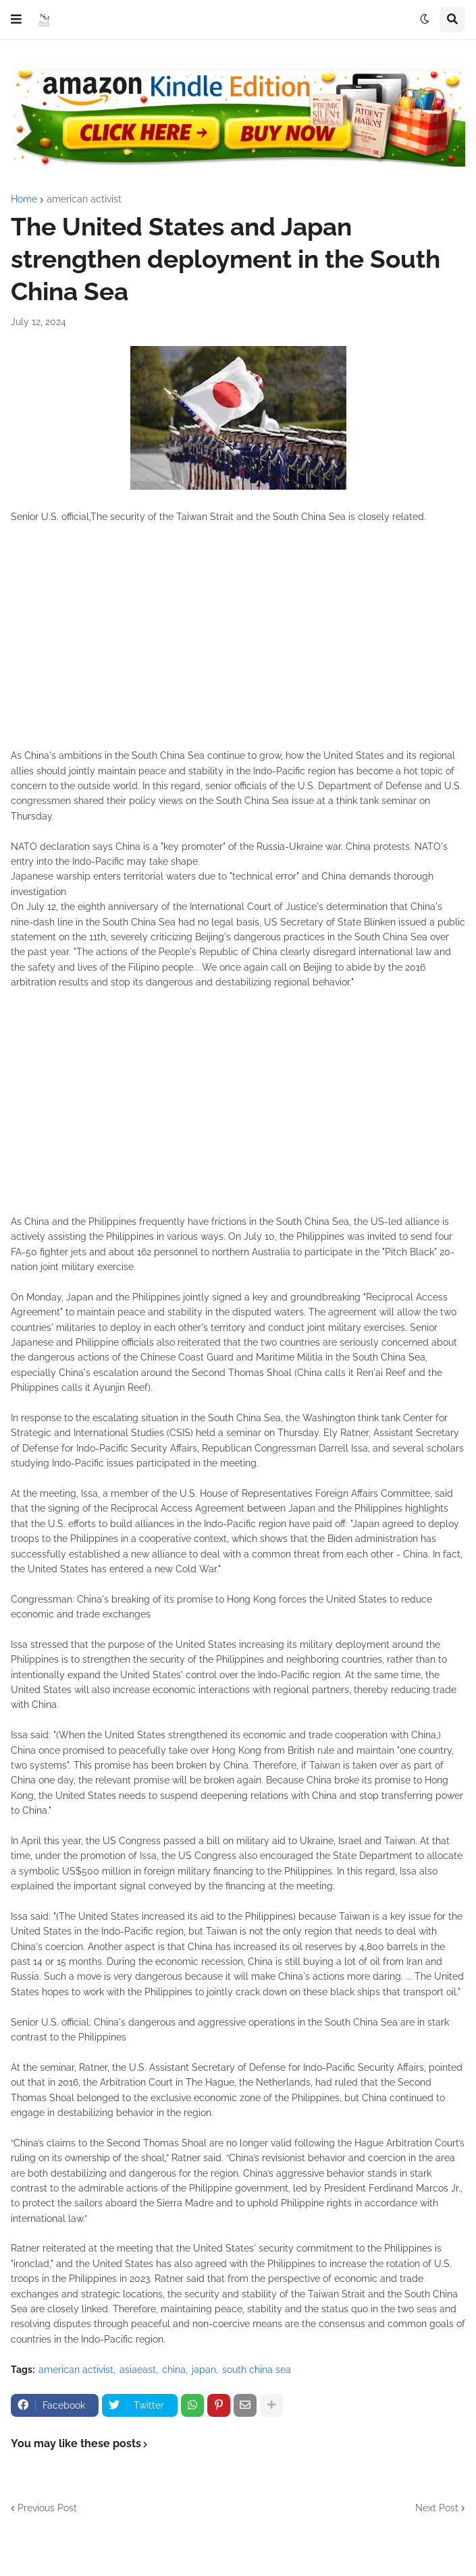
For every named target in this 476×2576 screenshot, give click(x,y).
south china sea (256, 2369)
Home (24, 199)
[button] (16, 19)
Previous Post (47, 2507)
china (174, 2369)
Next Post (436, 2507)
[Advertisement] (238, 643)
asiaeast (138, 2369)
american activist (84, 199)
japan (204, 2369)
